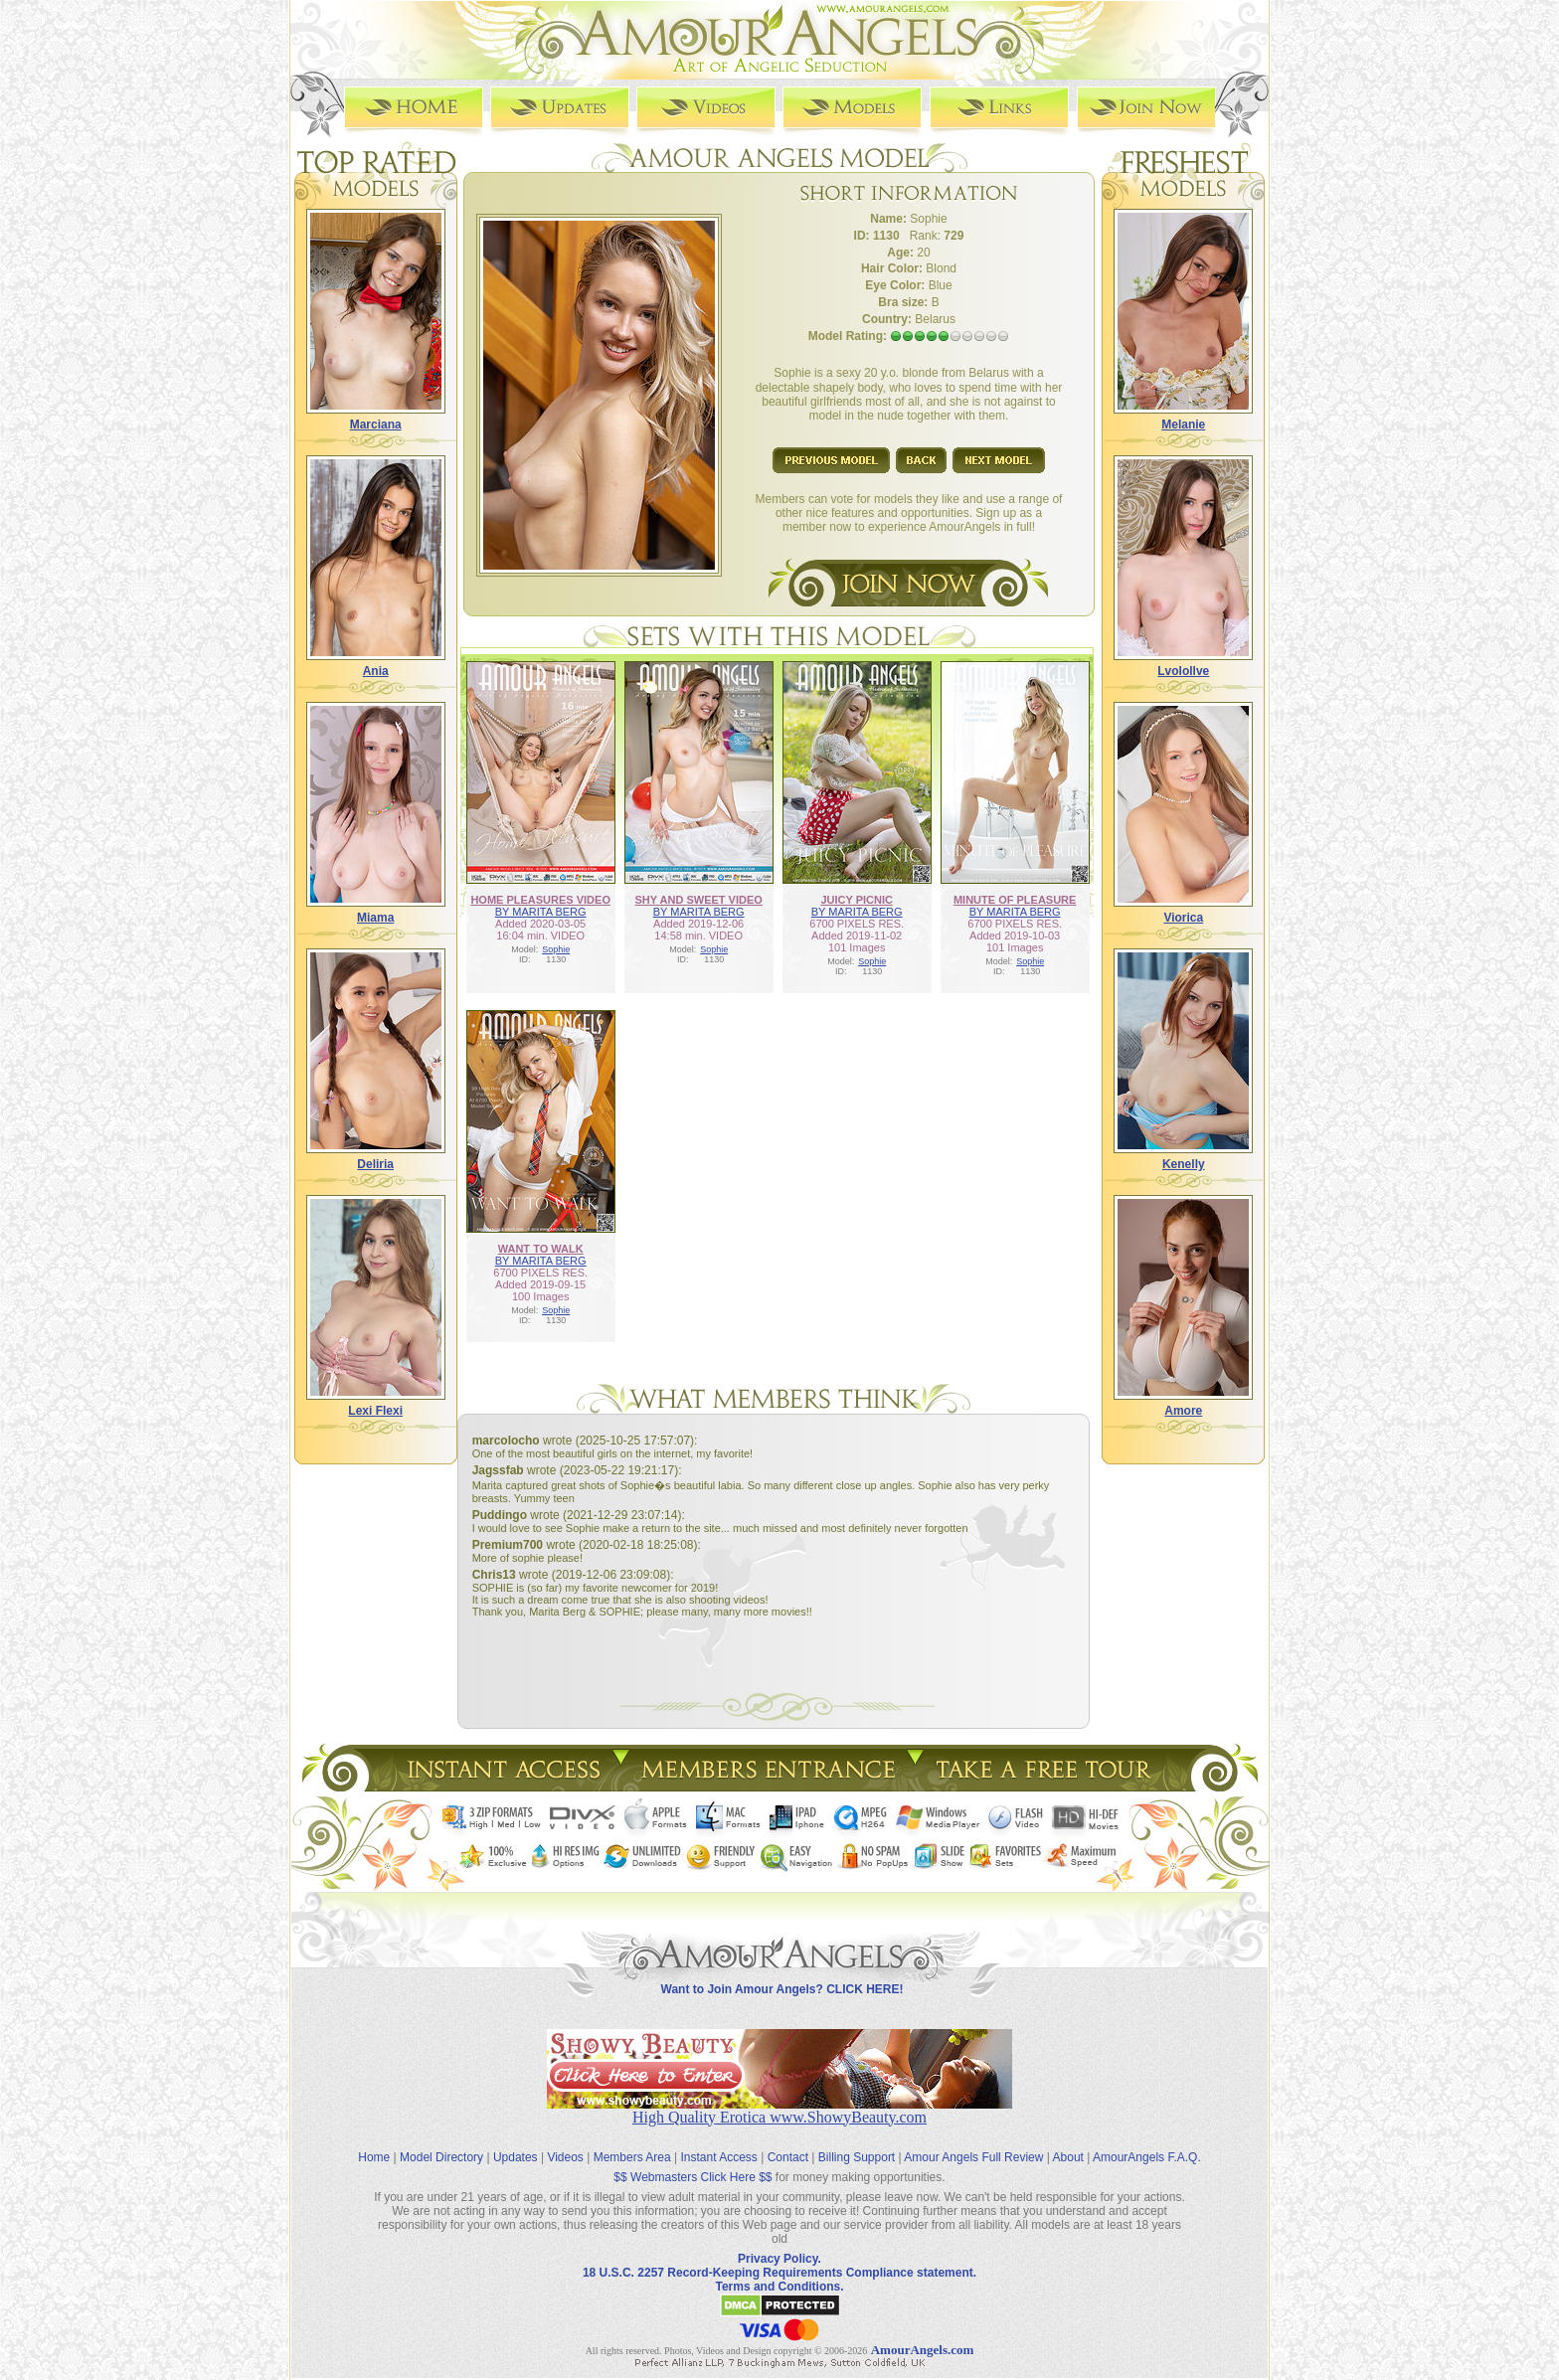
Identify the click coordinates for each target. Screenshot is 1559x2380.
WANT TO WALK (541, 1249)
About (1068, 2157)
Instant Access (719, 2157)
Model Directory (441, 2157)
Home (374, 2157)
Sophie (556, 949)
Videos (565, 2157)
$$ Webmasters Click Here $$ (692, 2177)
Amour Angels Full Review (973, 2157)
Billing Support (856, 2157)
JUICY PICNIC (856, 900)
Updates (515, 2157)
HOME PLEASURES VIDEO (540, 900)
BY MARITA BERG (541, 912)
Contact (788, 2157)
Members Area (632, 2157)
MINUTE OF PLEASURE (1014, 900)
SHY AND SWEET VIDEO (698, 900)
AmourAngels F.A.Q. (1147, 2157)
